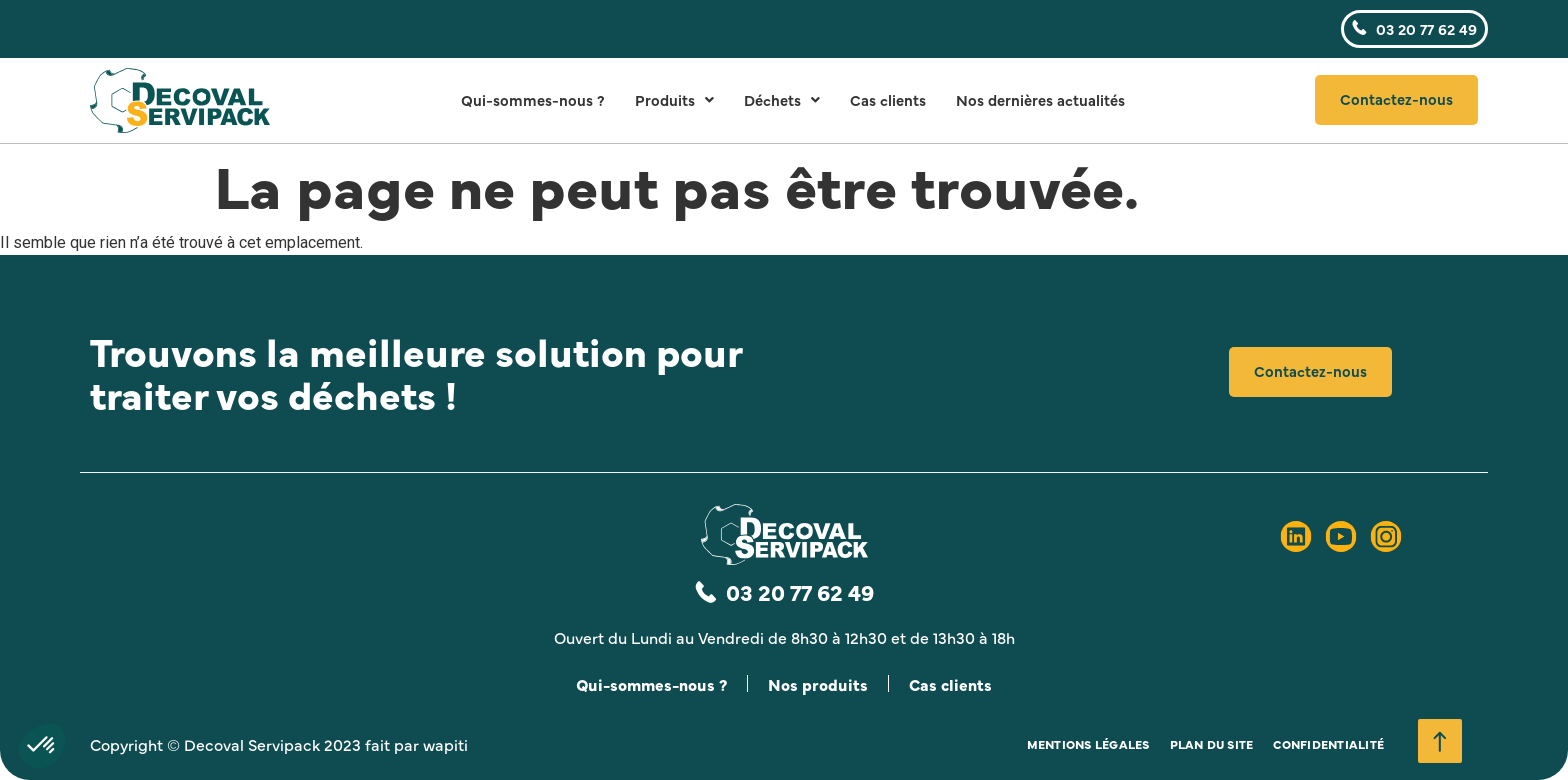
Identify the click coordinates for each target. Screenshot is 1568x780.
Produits (674, 99)
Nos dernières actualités (1040, 99)
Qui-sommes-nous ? (533, 99)
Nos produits (818, 684)
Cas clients (888, 99)
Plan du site (1212, 744)
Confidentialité (1328, 744)
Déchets (782, 99)
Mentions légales (1088, 744)
